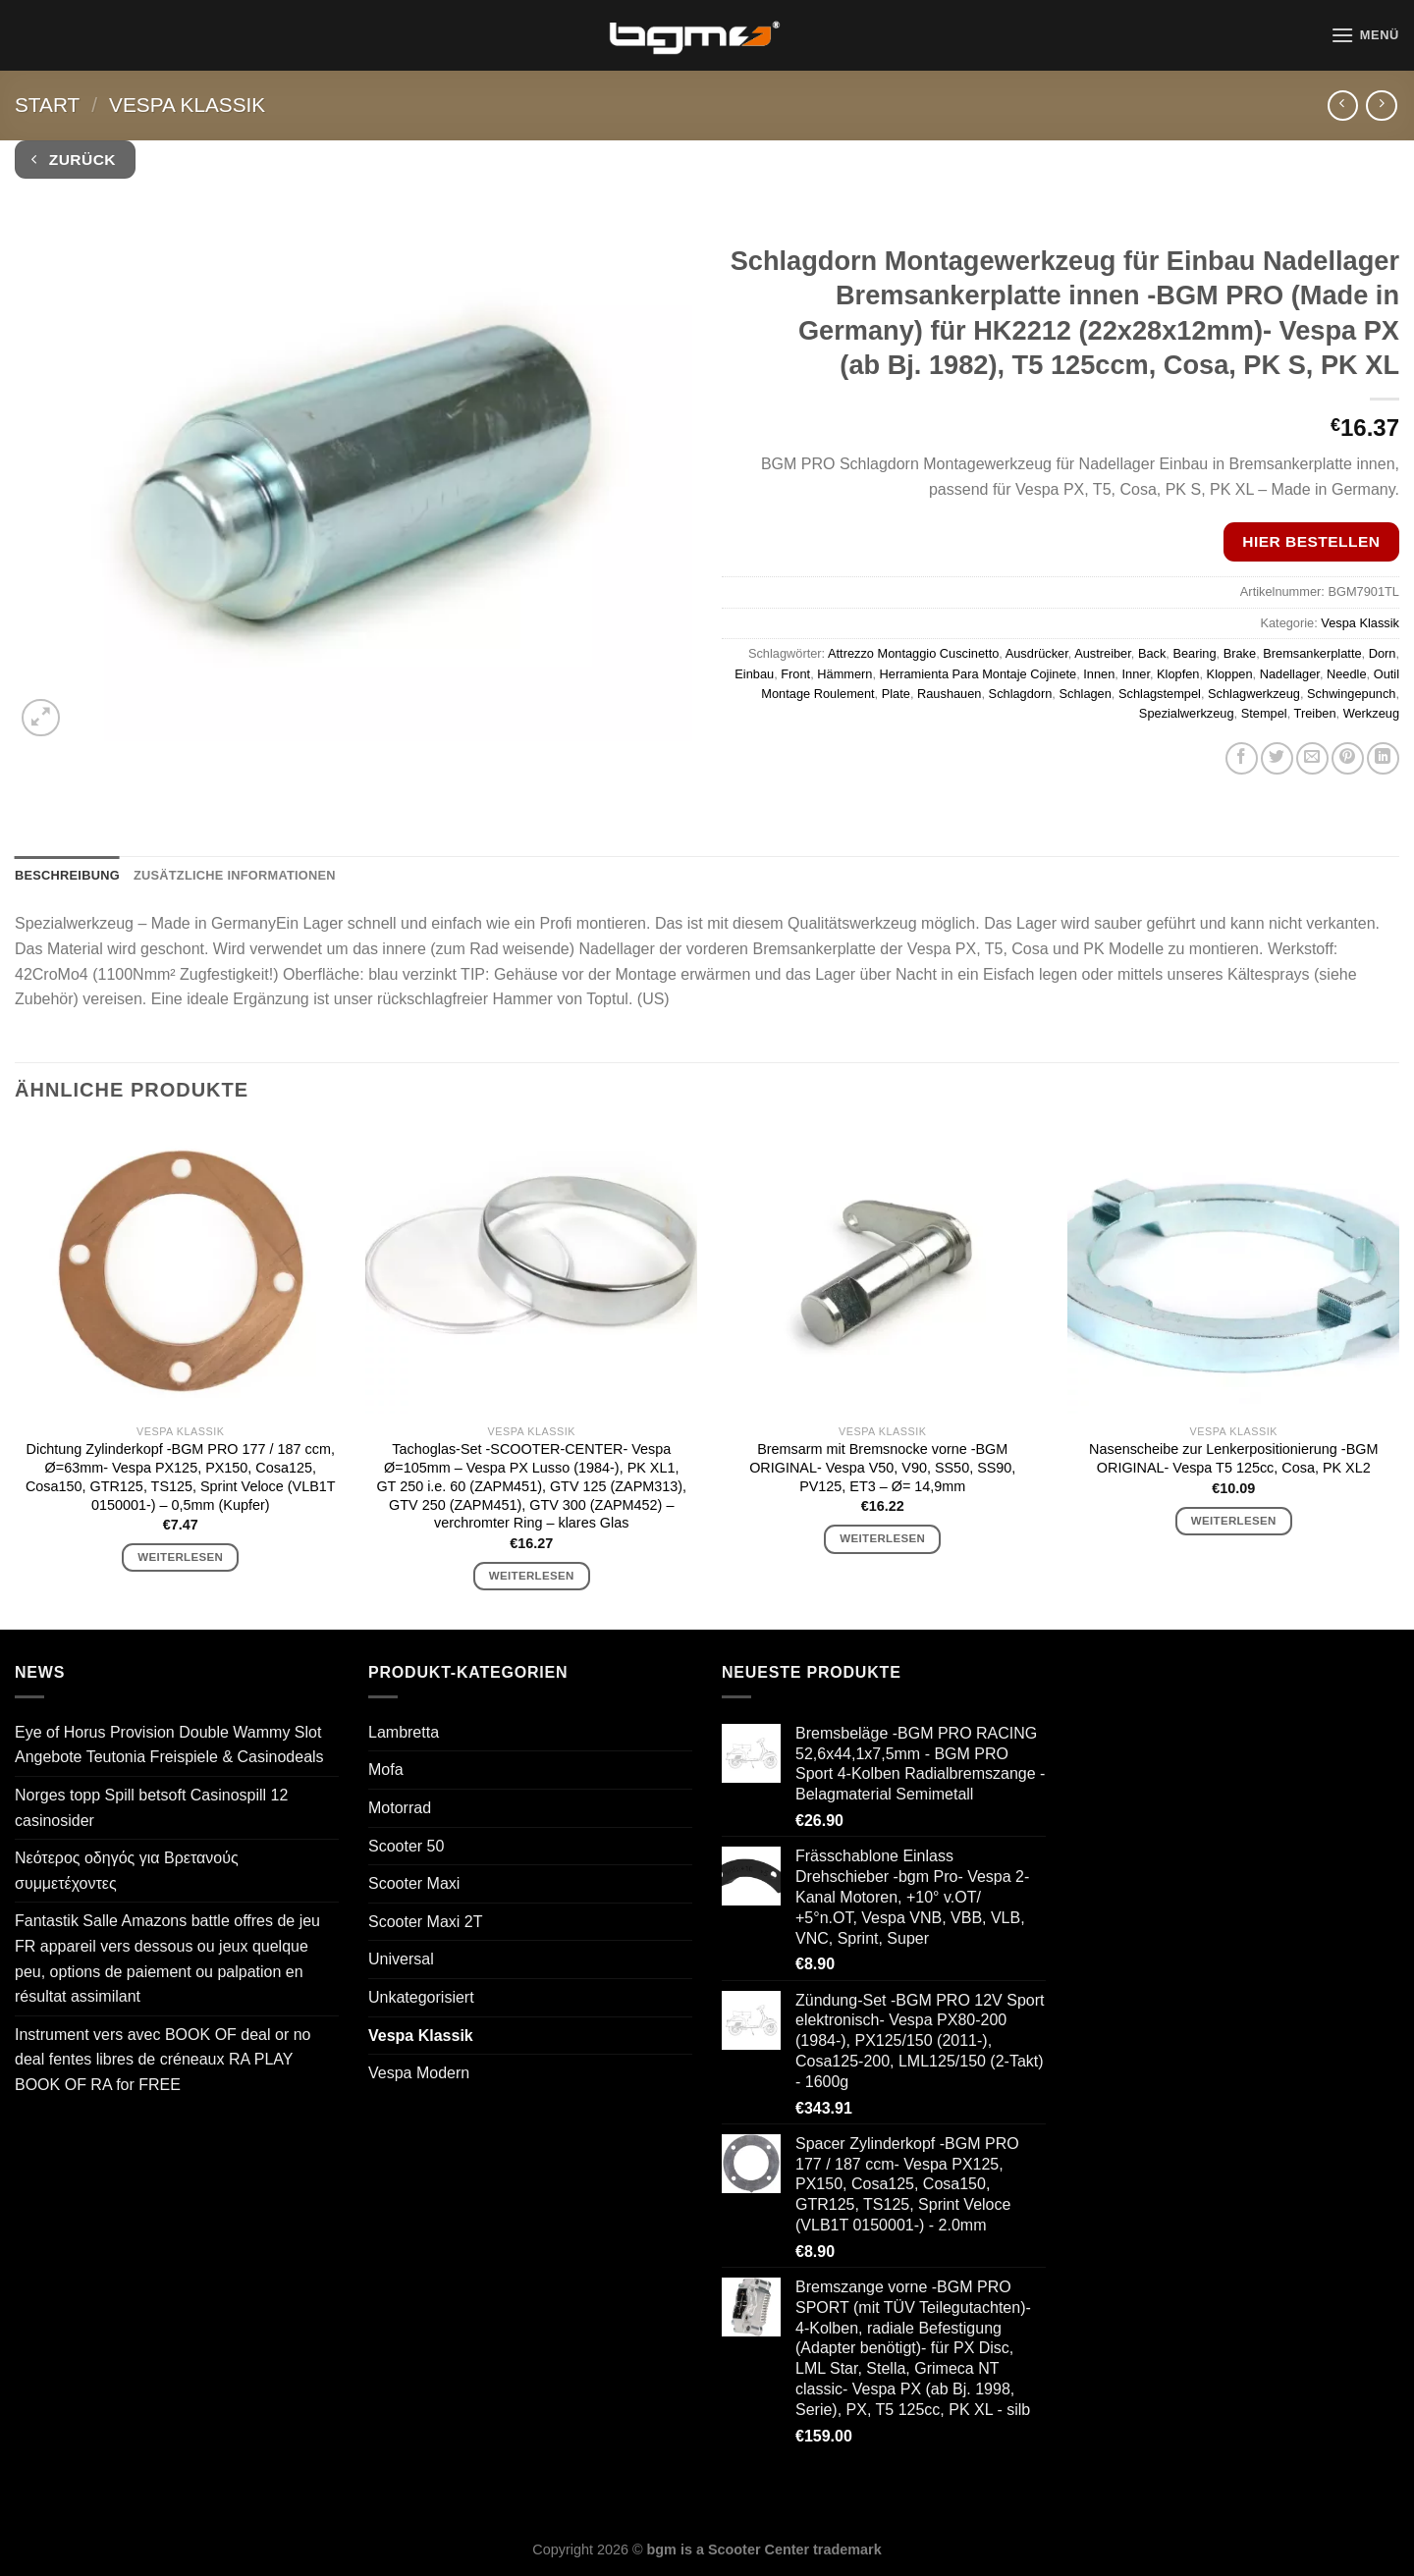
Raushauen (949, 693)
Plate (896, 693)
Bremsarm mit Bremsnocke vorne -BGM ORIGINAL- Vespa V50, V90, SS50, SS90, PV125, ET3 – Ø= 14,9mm (882, 1467)
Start (47, 104)
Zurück (73, 159)
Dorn (1382, 653)
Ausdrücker (1037, 653)
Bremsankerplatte (1312, 653)
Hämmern (844, 674)
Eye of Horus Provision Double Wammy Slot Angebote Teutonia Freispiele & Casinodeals (169, 1745)
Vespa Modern (418, 2073)
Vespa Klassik (187, 104)
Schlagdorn (1021, 693)
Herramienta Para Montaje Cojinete (978, 674)
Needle (1347, 674)
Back (1152, 653)
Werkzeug (1371, 713)
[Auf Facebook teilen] (1241, 758)
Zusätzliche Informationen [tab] (235, 875)
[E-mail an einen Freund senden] (1312, 758)
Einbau (754, 674)
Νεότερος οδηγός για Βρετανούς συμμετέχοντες (127, 1871)
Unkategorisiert (421, 1997)
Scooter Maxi (414, 1883)
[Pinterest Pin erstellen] (1348, 758)
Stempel (1264, 713)
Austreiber (1102, 653)
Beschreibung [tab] (67, 875)
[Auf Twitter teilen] (1277, 758)
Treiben (1315, 713)
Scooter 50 (406, 1846)
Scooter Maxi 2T (425, 1921)
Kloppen (1230, 674)
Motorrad (399, 1807)
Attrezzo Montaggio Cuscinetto (913, 653)
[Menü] (1365, 35)
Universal (401, 1959)
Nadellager (1290, 674)
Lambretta (403, 1732)
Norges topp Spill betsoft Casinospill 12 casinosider (151, 1808)
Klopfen (1178, 674)
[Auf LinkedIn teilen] (1383, 758)
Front (795, 674)
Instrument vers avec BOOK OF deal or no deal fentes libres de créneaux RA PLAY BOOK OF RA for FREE (162, 2059)
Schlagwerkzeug (1254, 693)
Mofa (386, 1769)
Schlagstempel (1159, 693)
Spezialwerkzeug (1186, 713)
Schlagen (1085, 693)
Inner (1135, 674)
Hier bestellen (1311, 541)
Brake (1240, 653)
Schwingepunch (1351, 693)
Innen (1099, 674)
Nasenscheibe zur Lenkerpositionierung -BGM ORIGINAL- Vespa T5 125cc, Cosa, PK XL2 (1233, 1458)
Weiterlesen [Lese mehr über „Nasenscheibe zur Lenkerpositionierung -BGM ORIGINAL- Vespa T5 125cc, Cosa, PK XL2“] (1234, 1521)
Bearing (1194, 653)
